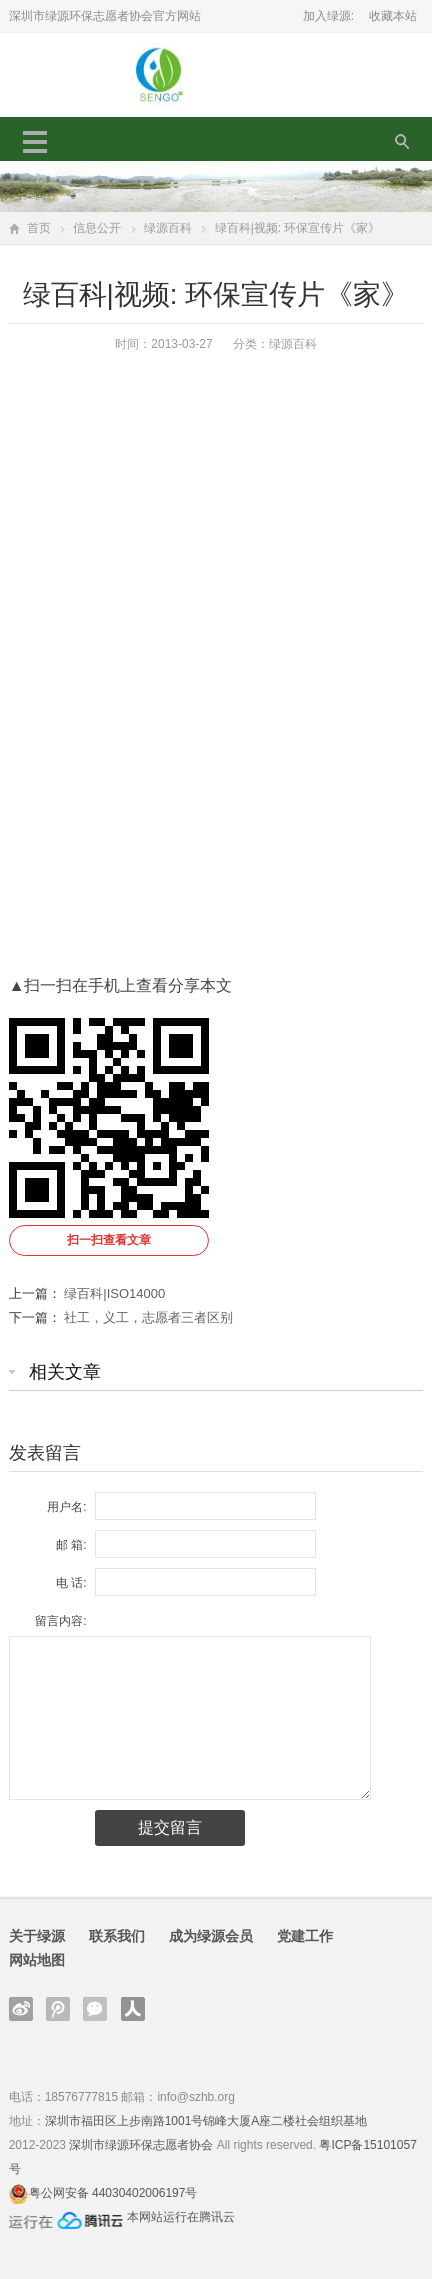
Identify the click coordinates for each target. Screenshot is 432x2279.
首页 (39, 228)
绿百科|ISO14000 (114, 1293)
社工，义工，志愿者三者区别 (148, 1317)
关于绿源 (37, 1936)
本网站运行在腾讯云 (181, 2217)
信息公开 (97, 228)
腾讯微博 (58, 2009)
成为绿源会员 (211, 1936)
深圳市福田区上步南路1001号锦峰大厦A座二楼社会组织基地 (206, 2121)
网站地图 (37, 1960)
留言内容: (60, 1621)
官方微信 (95, 2009)
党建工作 (305, 1936)
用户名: (66, 1507)
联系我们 (117, 1936)
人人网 (133, 2009)
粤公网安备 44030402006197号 (113, 2193)
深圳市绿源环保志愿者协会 (141, 2145)
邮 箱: (71, 1545)
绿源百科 (168, 228)
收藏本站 (393, 16)
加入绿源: (328, 16)
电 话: (71, 1583)
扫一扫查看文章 (109, 1240)
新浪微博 (21, 2009)
